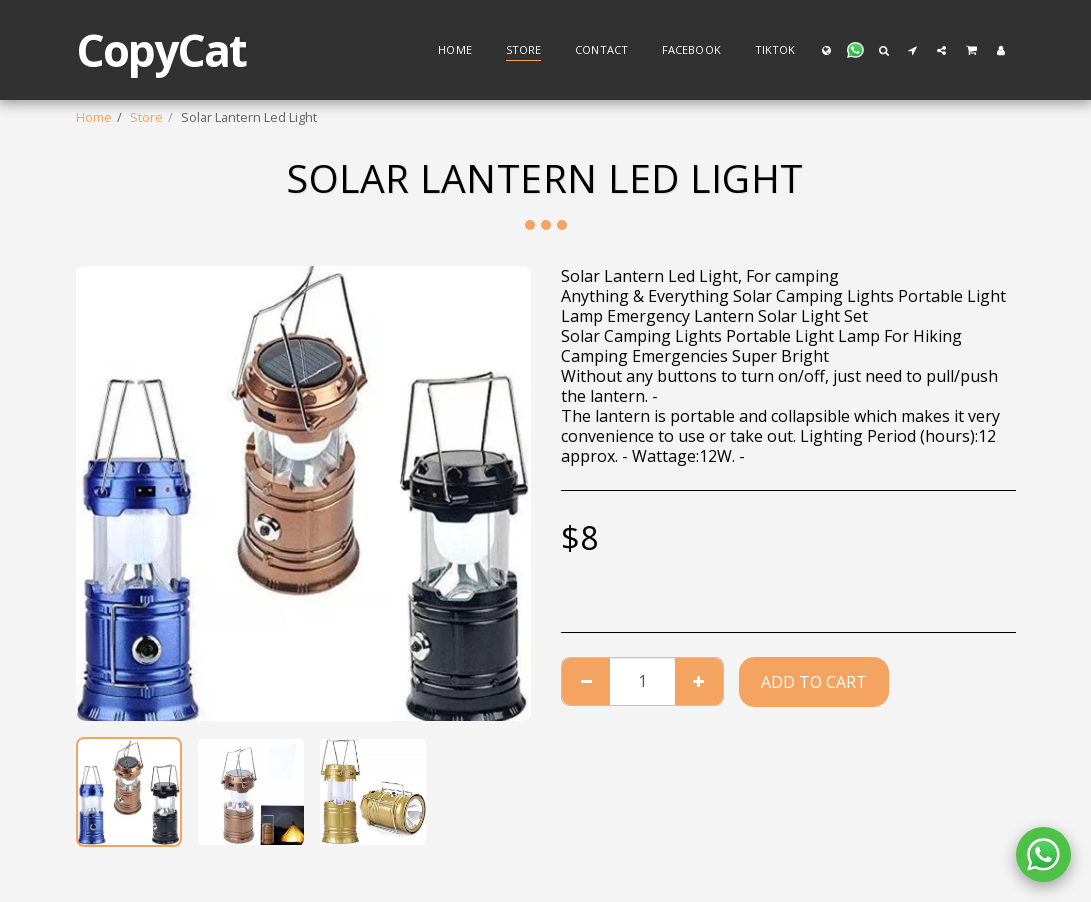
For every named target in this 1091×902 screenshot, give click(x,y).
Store (146, 117)
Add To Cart (814, 682)
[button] (855, 50)
